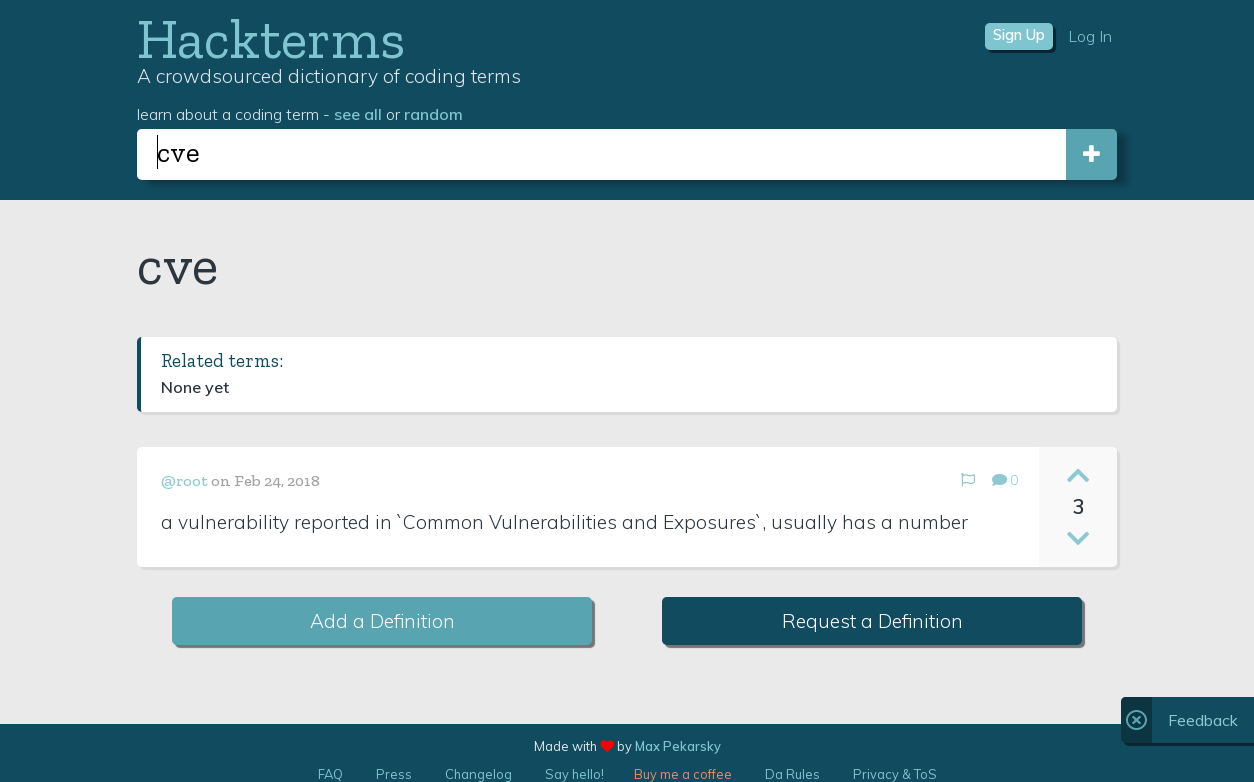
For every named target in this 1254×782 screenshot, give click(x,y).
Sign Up (1019, 35)
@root (184, 480)
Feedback (1203, 720)
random (433, 114)
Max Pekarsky (678, 746)
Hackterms (271, 38)
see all (358, 114)
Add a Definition (382, 621)
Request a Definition (872, 621)
